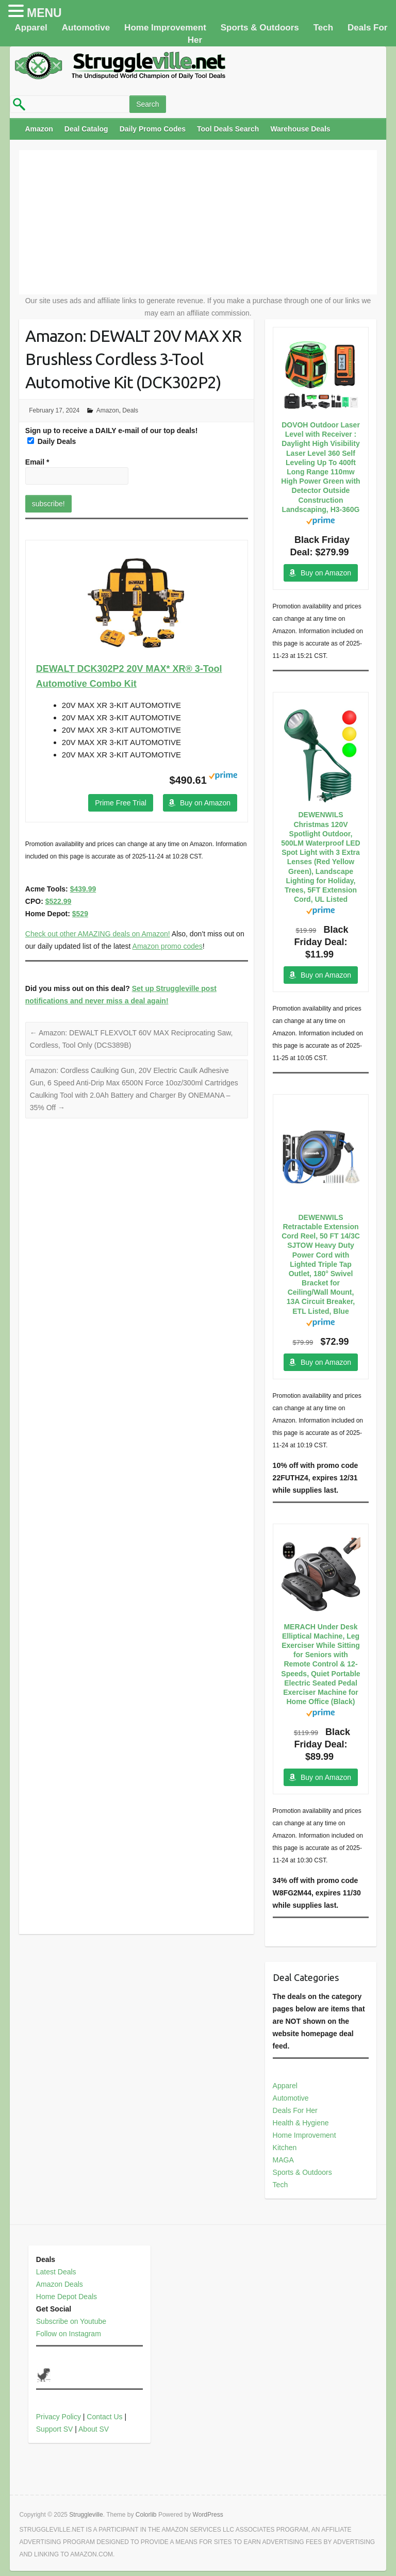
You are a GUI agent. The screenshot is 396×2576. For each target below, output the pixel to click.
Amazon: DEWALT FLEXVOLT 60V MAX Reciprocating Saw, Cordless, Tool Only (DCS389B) (131, 1039)
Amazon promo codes (168, 946)
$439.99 (83, 889)
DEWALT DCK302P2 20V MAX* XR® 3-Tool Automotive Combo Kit (129, 676)
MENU (44, 13)
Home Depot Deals (66, 2296)
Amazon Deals (59, 2284)
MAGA (283, 2160)
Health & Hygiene (301, 2123)
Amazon (39, 129)
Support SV (54, 2429)
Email (37, 462)
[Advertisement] (197, 222)
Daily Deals (51, 441)
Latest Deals (56, 2272)
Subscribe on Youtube (71, 2321)
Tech (323, 27)
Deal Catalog (86, 129)
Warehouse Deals (300, 129)
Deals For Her (295, 2110)
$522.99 (58, 901)
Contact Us (104, 2417)
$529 (80, 914)
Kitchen (285, 2147)
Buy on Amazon (205, 803)
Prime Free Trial (120, 803)
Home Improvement (165, 27)
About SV (93, 2429)
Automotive (86, 27)
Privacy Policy (58, 2417)
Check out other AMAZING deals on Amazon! (97, 934)
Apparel (31, 27)
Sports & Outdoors (260, 27)
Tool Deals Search (228, 129)
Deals (130, 410)
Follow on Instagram (68, 2334)
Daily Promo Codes (153, 129)
